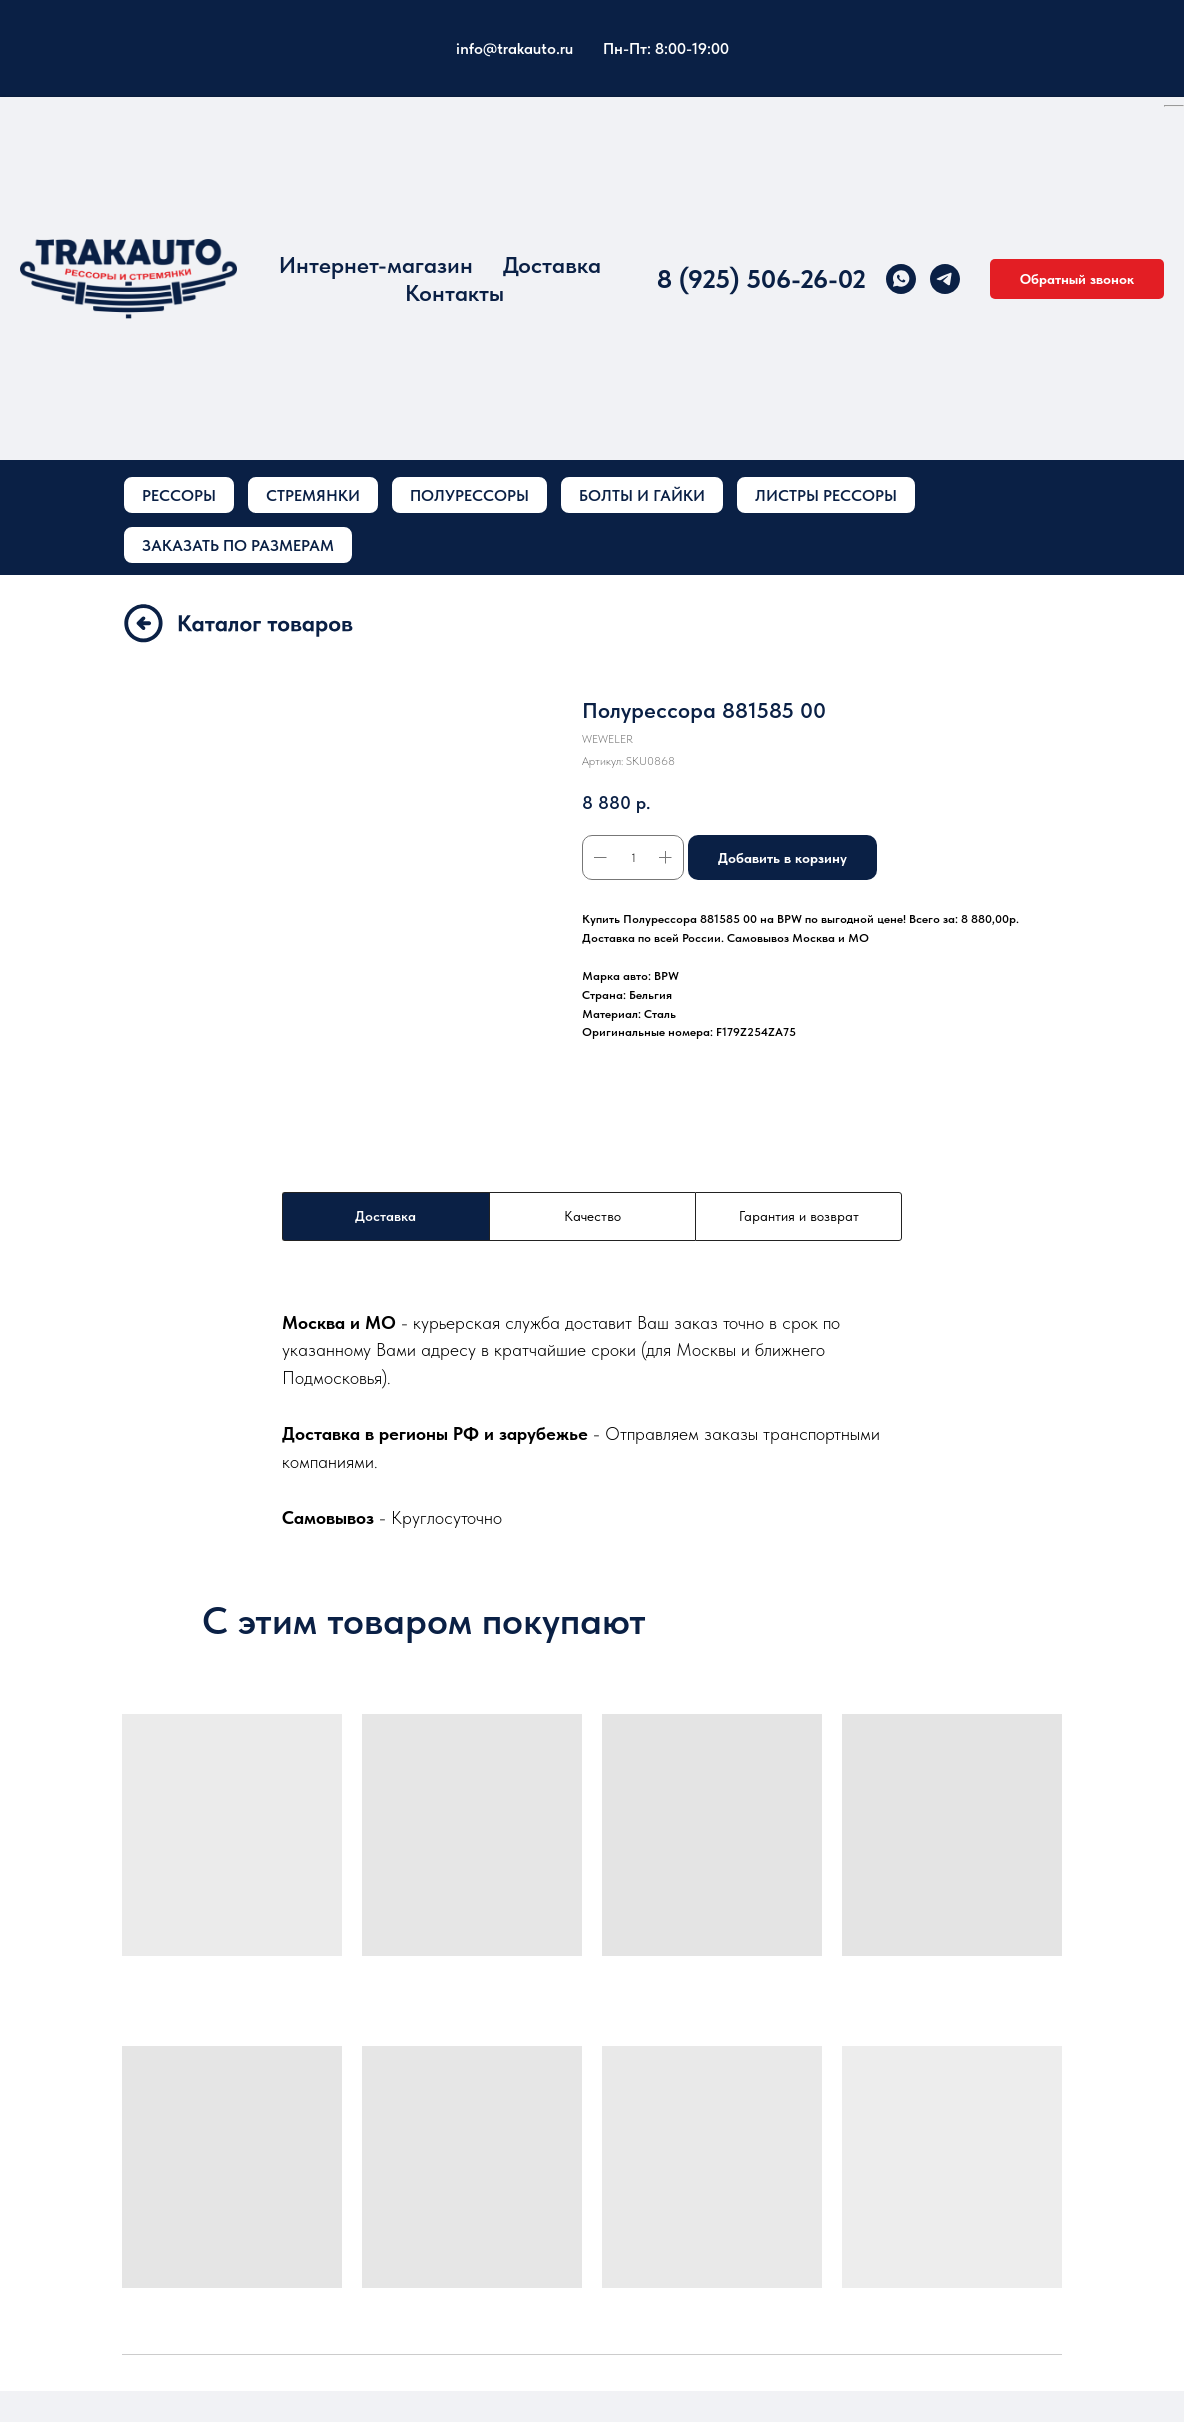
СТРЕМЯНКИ (313, 495)
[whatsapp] (901, 279)
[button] (1077, 279)
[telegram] (945, 279)
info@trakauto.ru (514, 48)
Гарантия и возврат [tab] (799, 1216)
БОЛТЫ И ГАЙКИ (642, 495)
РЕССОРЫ (179, 495)
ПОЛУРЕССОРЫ (469, 495)
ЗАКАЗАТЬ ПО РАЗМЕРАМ (238, 545)
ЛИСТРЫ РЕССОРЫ (826, 495)
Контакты (454, 293)
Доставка (552, 265)
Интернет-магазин (376, 265)
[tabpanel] (592, 1419)
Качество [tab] (592, 1216)
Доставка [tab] (385, 1216)
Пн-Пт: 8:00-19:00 (666, 48)
